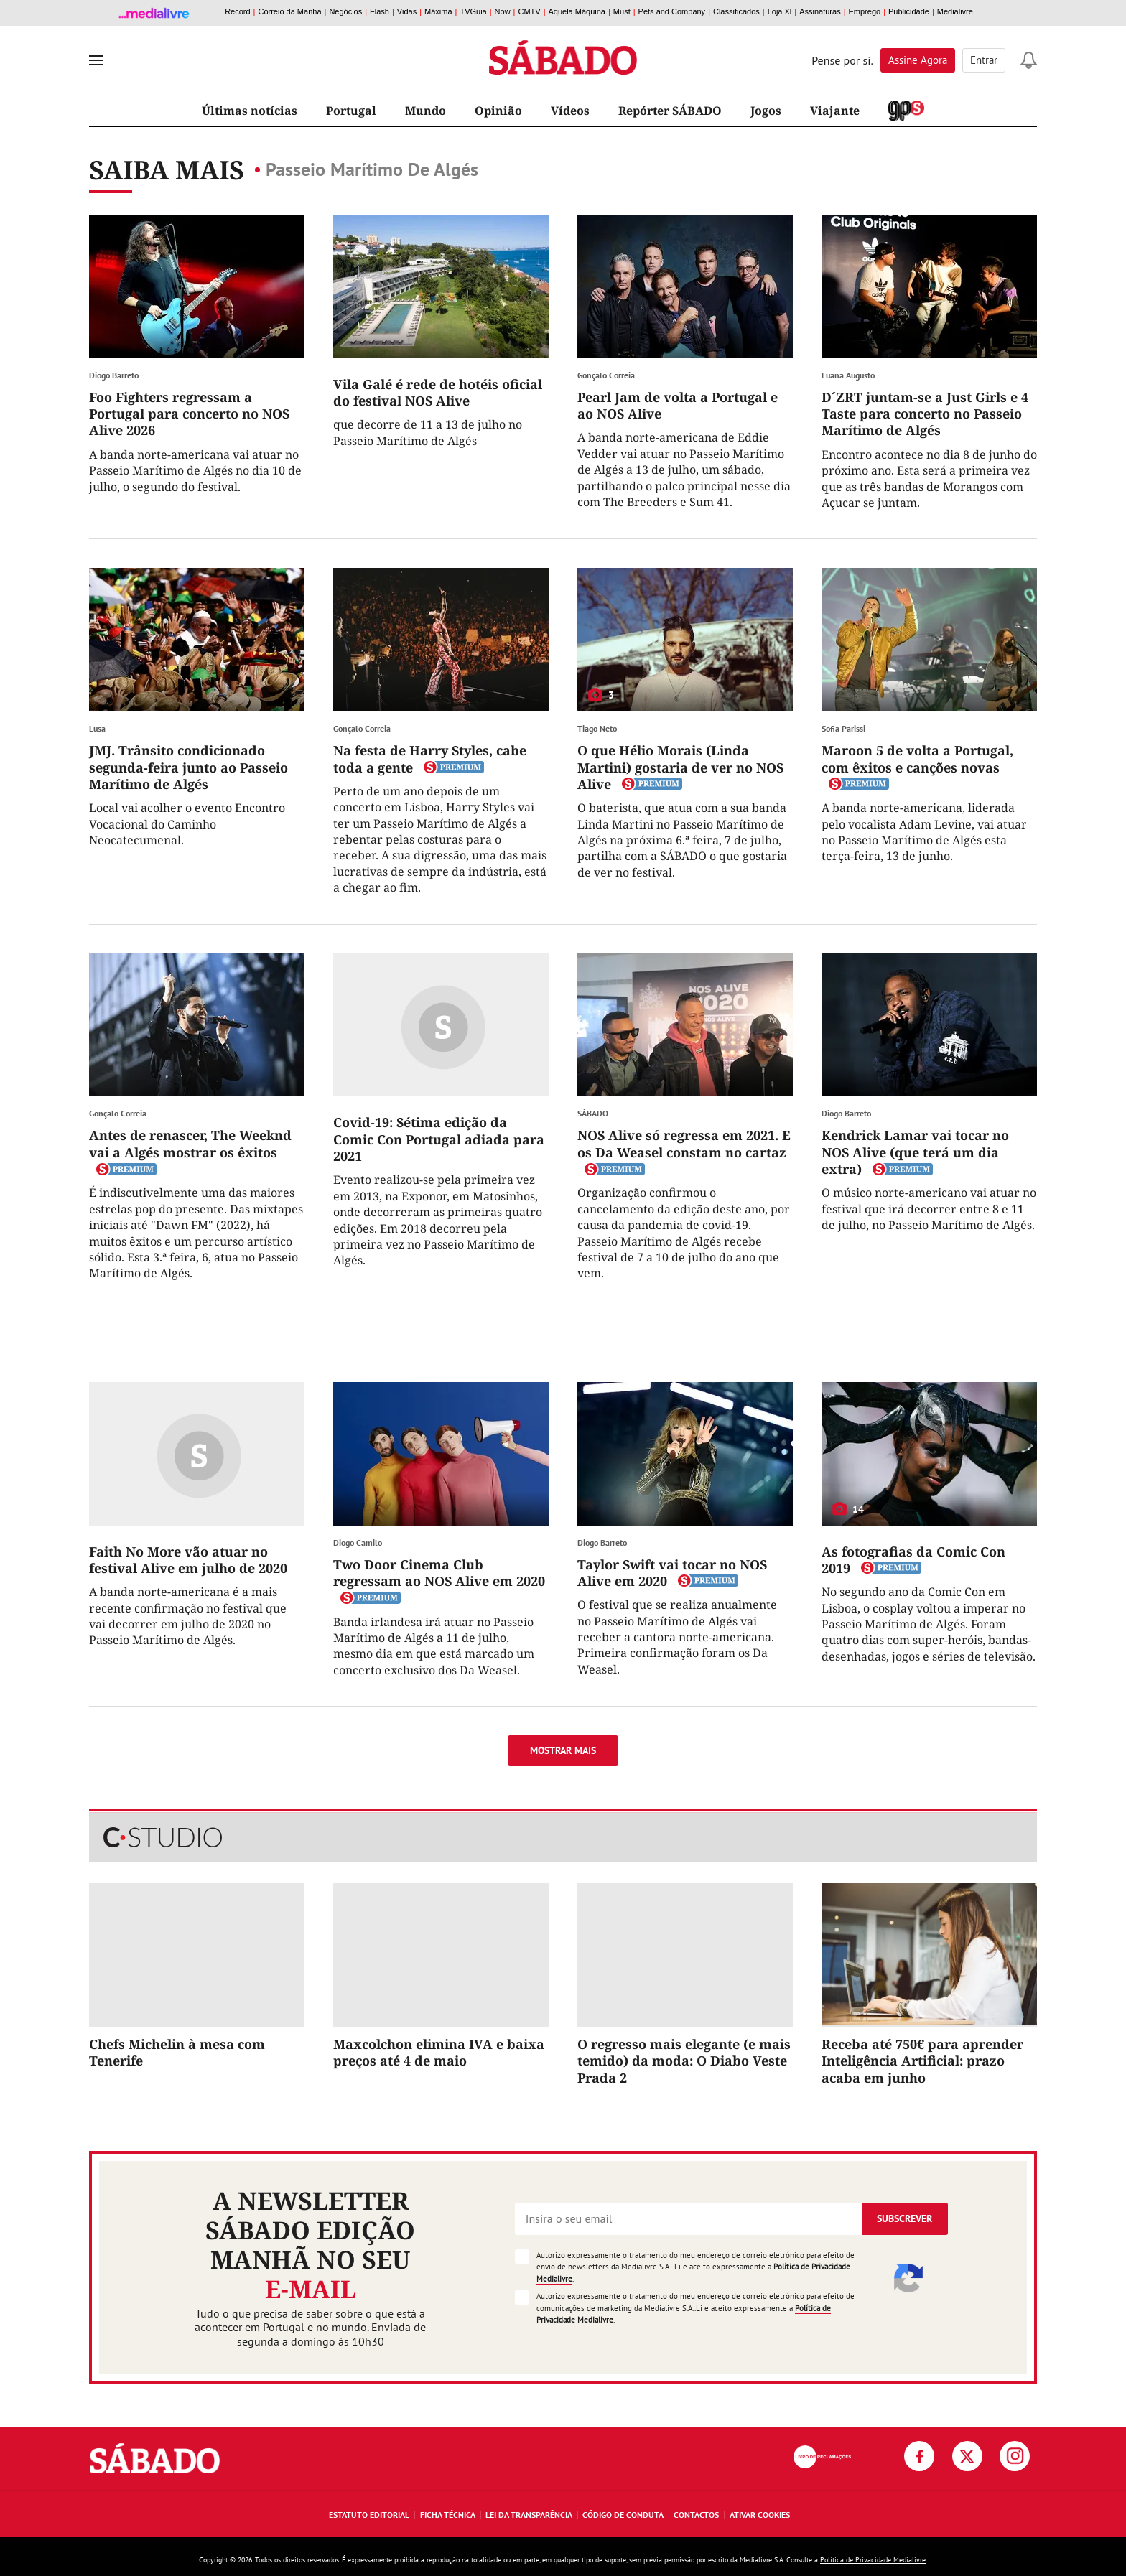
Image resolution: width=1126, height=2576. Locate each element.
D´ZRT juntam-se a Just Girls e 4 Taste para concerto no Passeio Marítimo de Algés (925, 413)
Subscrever (904, 2218)
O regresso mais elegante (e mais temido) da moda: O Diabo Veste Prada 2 (684, 2060)
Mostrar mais (563, 1750)
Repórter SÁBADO (670, 110)
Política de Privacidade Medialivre (873, 2560)
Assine (917, 60)
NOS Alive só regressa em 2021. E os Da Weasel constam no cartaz (684, 1143)
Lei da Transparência (528, 2514)
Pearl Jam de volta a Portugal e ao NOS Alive (677, 405)
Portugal (351, 110)
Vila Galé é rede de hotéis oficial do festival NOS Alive (437, 392)
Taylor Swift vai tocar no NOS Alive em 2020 (672, 1573)
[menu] (96, 60)
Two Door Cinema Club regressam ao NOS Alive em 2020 (439, 1573)
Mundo (425, 110)
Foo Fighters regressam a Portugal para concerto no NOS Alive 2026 (189, 413)
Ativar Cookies (760, 2514)
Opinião (498, 110)
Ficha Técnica (447, 2514)
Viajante (835, 110)
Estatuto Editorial (369, 2514)
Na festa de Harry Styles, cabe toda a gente (429, 758)
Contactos (696, 2514)
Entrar (983, 60)
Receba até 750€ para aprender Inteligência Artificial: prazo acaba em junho (922, 2060)
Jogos (765, 110)
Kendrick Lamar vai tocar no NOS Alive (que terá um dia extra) (915, 1151)
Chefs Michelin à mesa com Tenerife (177, 2052)
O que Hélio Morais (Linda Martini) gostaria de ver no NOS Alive (680, 767)
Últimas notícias (249, 110)
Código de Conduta (623, 2514)
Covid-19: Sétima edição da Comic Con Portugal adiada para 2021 (438, 1139)
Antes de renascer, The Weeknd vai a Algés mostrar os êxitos (190, 1143)
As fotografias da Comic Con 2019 (913, 1560)
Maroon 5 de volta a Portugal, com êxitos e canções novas (917, 758)
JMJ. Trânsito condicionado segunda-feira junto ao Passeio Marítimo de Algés (188, 767)
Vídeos (570, 110)
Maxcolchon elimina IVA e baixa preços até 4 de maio (438, 2052)
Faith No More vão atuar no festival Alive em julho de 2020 (188, 1560)
